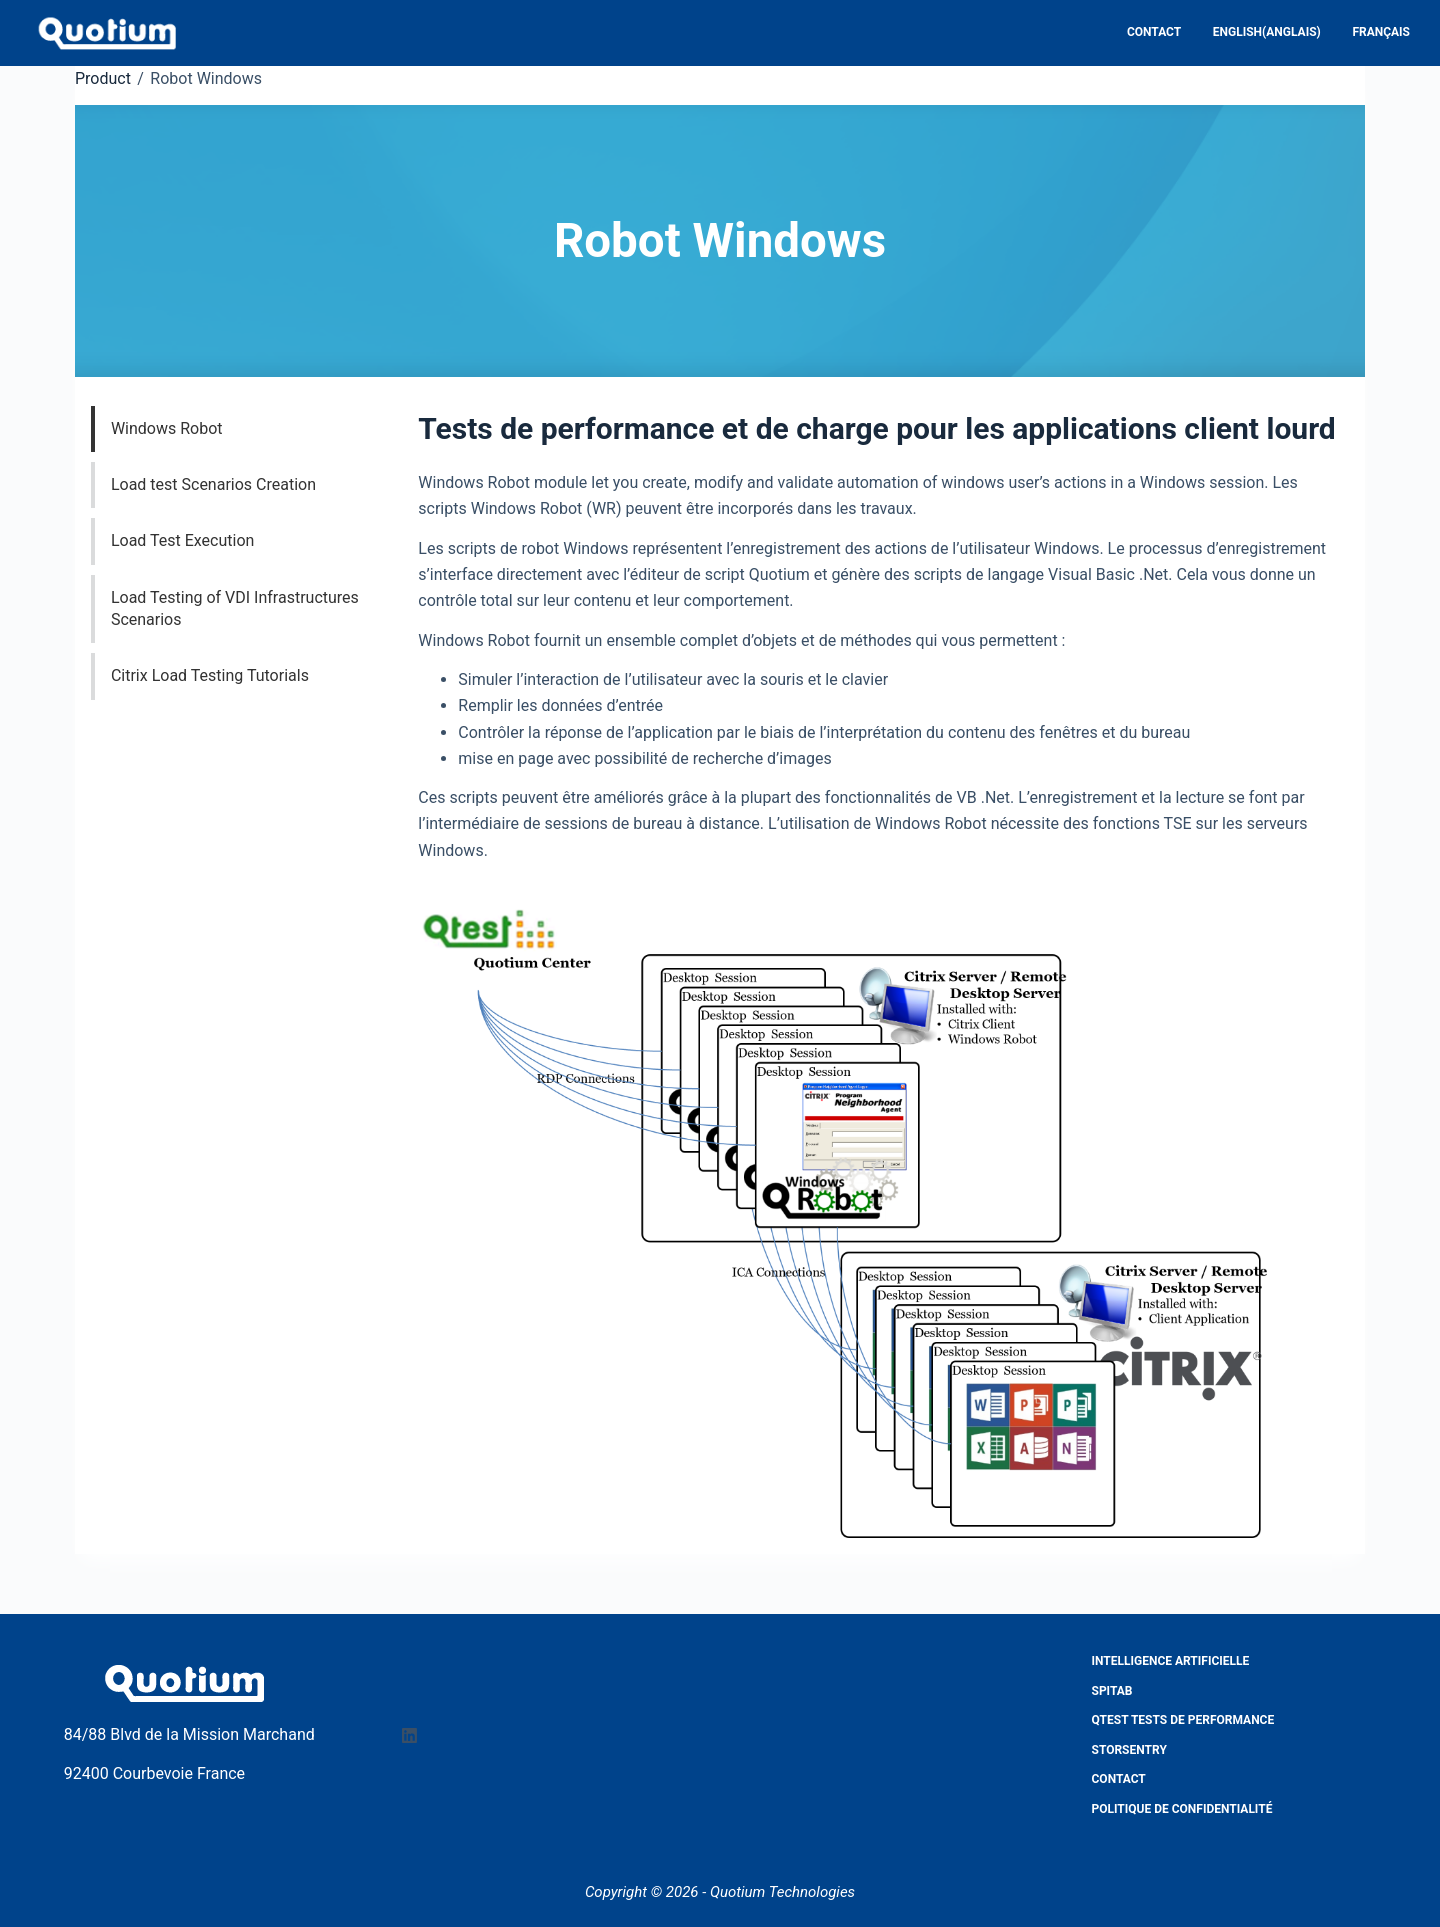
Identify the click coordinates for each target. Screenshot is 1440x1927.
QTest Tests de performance (1183, 1720)
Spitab (1112, 1691)
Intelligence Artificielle (1171, 1661)
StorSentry (1129, 1750)
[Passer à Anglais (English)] (1265, 33)
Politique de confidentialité (1182, 1809)
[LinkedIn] (409, 1735)
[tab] (248, 429)
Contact (1154, 32)
